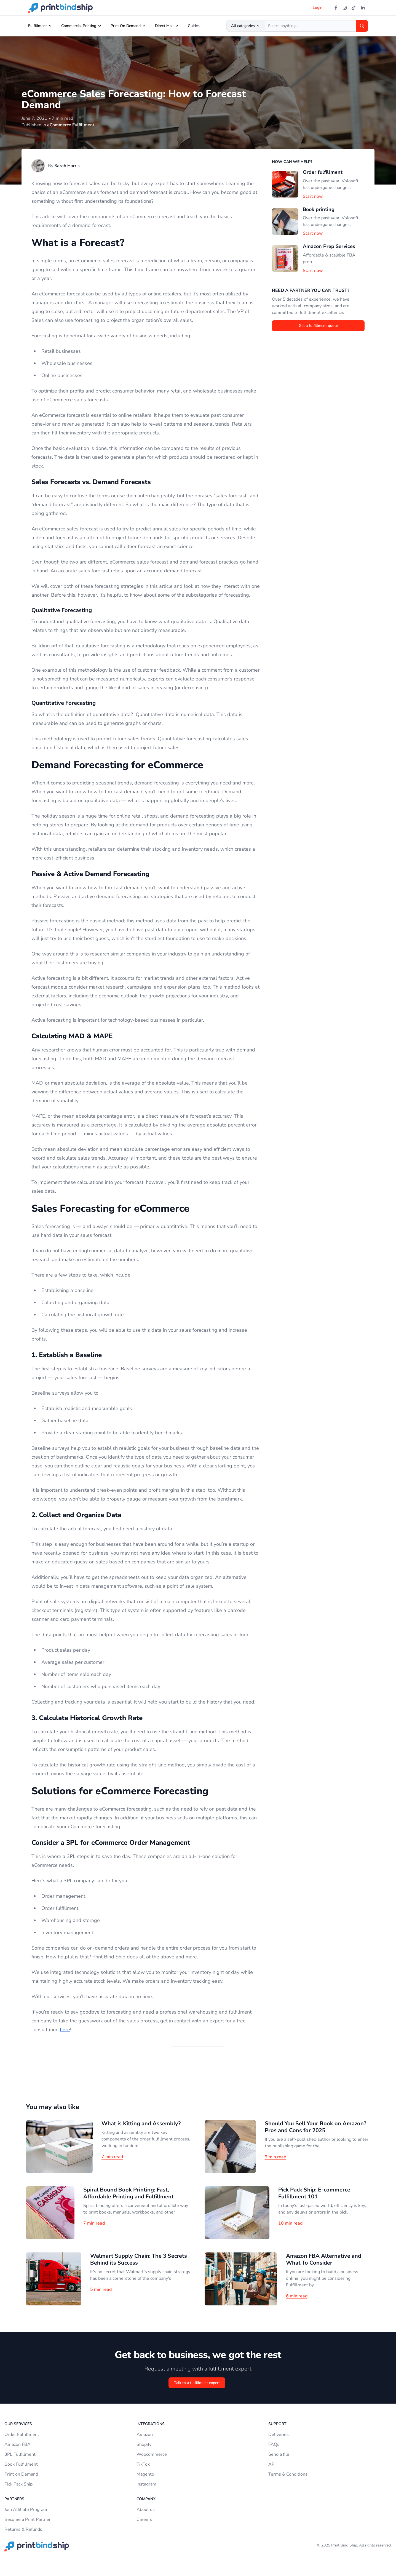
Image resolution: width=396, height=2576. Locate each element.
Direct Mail (164, 25)
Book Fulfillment (21, 2464)
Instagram (146, 2484)
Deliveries (278, 2434)
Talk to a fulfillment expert (197, 2382)
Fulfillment (37, 25)
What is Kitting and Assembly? (141, 2123)
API (271, 2464)
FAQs (273, 2444)
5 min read (101, 2289)
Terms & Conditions (287, 2474)
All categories (245, 25)
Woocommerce (152, 2454)
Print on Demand (21, 2474)
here (65, 2029)
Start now (313, 196)
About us (146, 2509)
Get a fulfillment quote (318, 325)
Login (317, 7)
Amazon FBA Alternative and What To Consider (323, 2259)
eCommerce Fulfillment (70, 125)
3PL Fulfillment (20, 2454)
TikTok (143, 2464)
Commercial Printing (78, 25)
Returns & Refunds (23, 2529)
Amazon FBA (17, 2444)
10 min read (290, 2223)
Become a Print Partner (27, 2519)
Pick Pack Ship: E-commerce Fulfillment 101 (314, 2193)
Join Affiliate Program (25, 2509)
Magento (145, 2474)
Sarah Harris (67, 166)
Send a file (278, 2454)
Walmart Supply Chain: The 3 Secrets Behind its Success (138, 2259)
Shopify (144, 2444)
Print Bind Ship (344, 2545)
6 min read (296, 2296)
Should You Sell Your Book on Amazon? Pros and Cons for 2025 (315, 2127)
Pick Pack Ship (18, 2484)
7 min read (112, 2157)
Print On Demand (126, 25)
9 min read (275, 2157)
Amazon (145, 2434)
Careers (144, 2519)
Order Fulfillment (21, 2434)
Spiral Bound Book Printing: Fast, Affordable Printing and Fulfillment (128, 2193)
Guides (194, 25)
